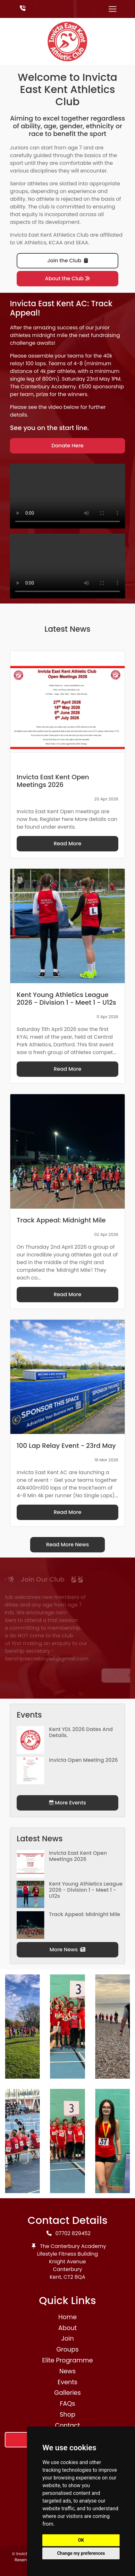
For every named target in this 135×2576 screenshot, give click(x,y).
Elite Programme (67, 2360)
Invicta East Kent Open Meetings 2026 (78, 1856)
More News (68, 1949)
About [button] (67, 2328)
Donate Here (68, 445)
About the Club (67, 278)
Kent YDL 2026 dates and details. (81, 1732)
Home (67, 2317)
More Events (67, 1802)
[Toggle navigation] (113, 9)
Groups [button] (67, 2349)
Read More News (67, 1544)
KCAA (56, 242)
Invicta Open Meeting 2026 (83, 1760)
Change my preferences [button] (81, 2553)
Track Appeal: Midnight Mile (84, 1914)
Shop (67, 2414)
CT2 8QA (74, 2277)
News (67, 2371)
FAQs (67, 2403)
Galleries (67, 2392)
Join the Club (67, 260)
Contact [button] (67, 2425)
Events (68, 2382)
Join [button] (67, 2338)
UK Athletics (31, 242)
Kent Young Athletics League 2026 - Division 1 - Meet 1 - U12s (85, 1890)
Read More (67, 843)
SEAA (82, 242)
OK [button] (81, 2540)
